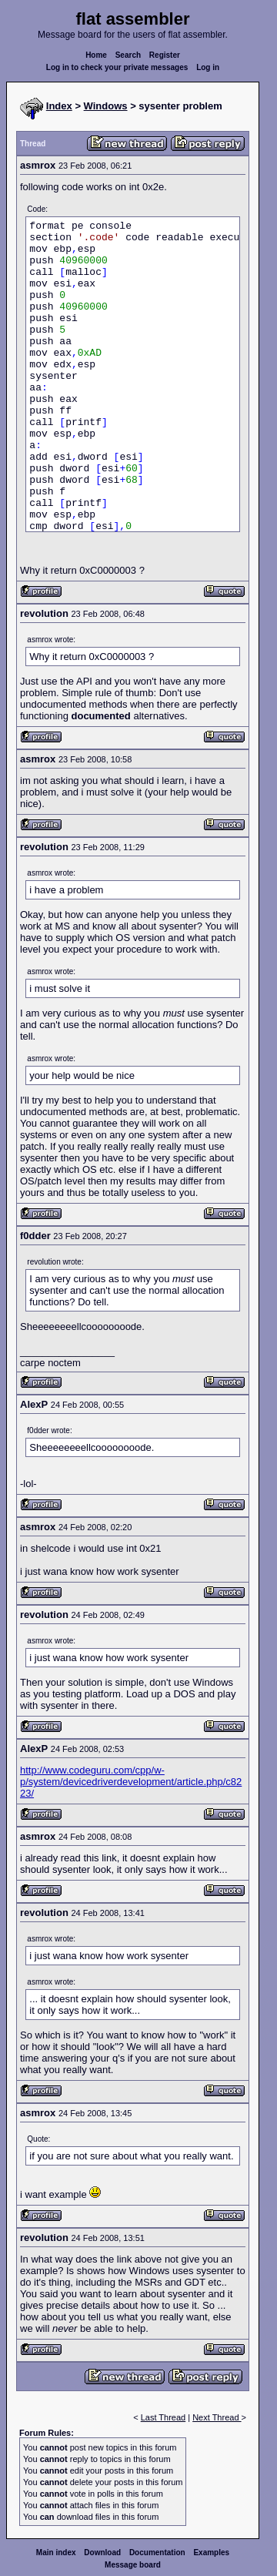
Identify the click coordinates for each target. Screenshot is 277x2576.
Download (102, 2552)
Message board (133, 2565)
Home (96, 55)
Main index (56, 2552)
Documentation (157, 2552)
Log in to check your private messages (117, 67)
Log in (207, 67)
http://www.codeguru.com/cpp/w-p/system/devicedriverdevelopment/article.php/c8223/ (131, 1781)
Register (164, 55)
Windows (106, 106)
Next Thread (216, 2417)
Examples (211, 2552)
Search (128, 55)
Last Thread (163, 2417)
